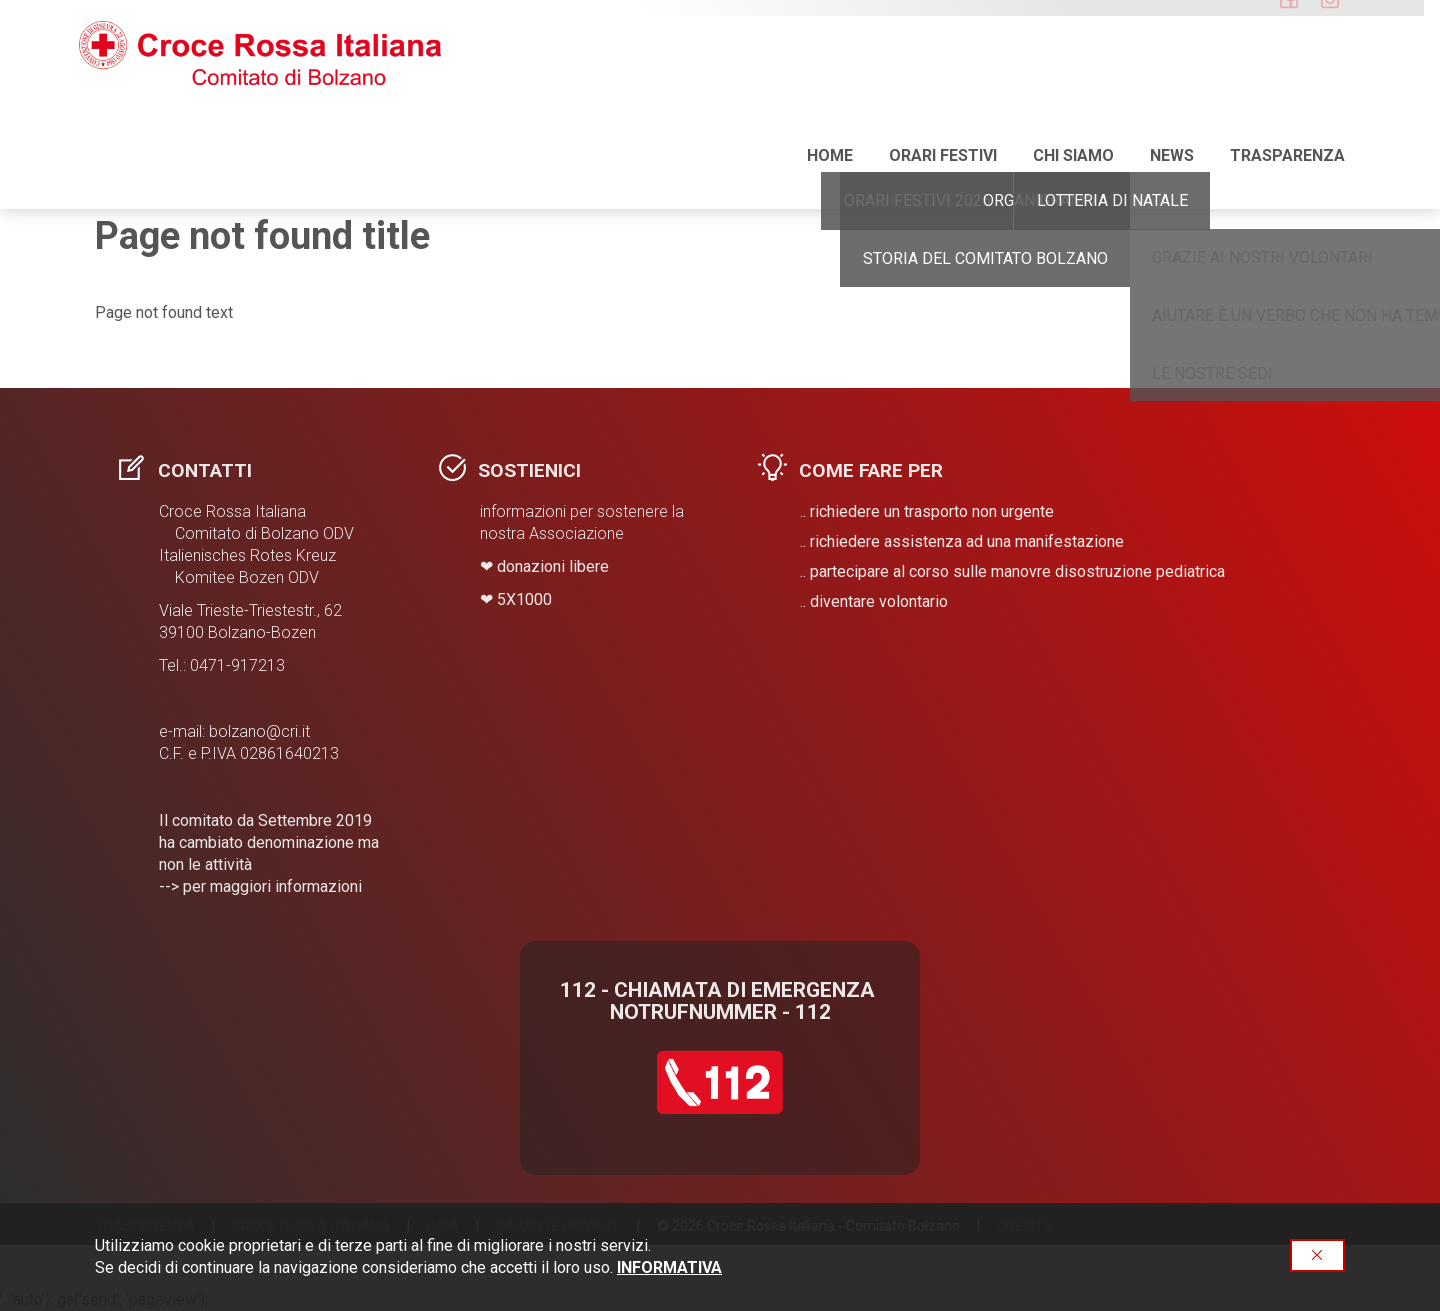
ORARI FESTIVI (943, 79)
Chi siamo (1073, 79)
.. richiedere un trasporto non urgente (927, 511)
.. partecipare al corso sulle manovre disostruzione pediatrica (1012, 571)
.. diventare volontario (874, 601)
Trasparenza (1287, 79)
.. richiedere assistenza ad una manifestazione (962, 541)
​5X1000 (524, 599)
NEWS (1172, 79)
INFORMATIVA (669, 1267)
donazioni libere (553, 566)
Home (830, 79)
